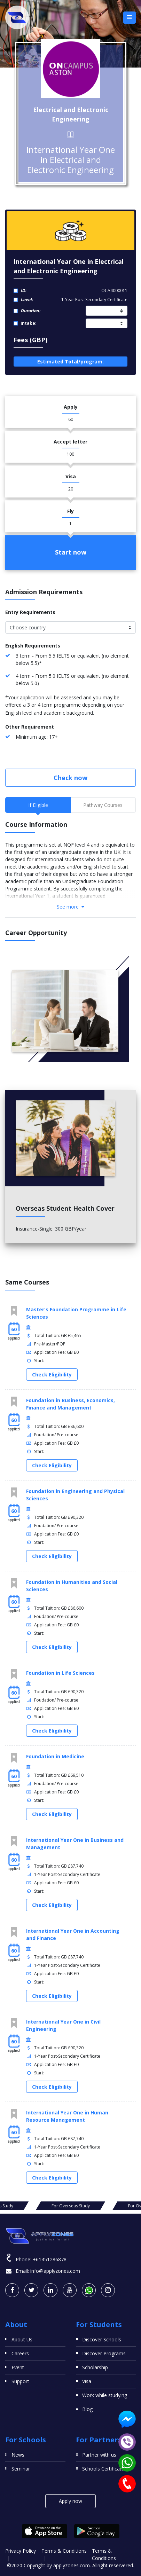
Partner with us (99, 2454)
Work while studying (104, 2395)
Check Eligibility (52, 1374)
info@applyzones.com (55, 2271)
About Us (21, 2339)
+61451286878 (49, 2259)
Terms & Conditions (64, 2550)
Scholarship (95, 2367)
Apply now (70, 2501)
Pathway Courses (103, 805)
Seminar (20, 2468)
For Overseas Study (71, 2206)
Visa (86, 2381)
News (17, 2454)
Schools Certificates (104, 2468)
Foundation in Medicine (55, 1756)
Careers (20, 2353)
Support (20, 2381)
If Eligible (38, 805)
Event (17, 2367)
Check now (70, 777)
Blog (87, 2409)
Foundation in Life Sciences (60, 1673)
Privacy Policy (20, 2550)
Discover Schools (101, 2339)
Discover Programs (104, 2353)
